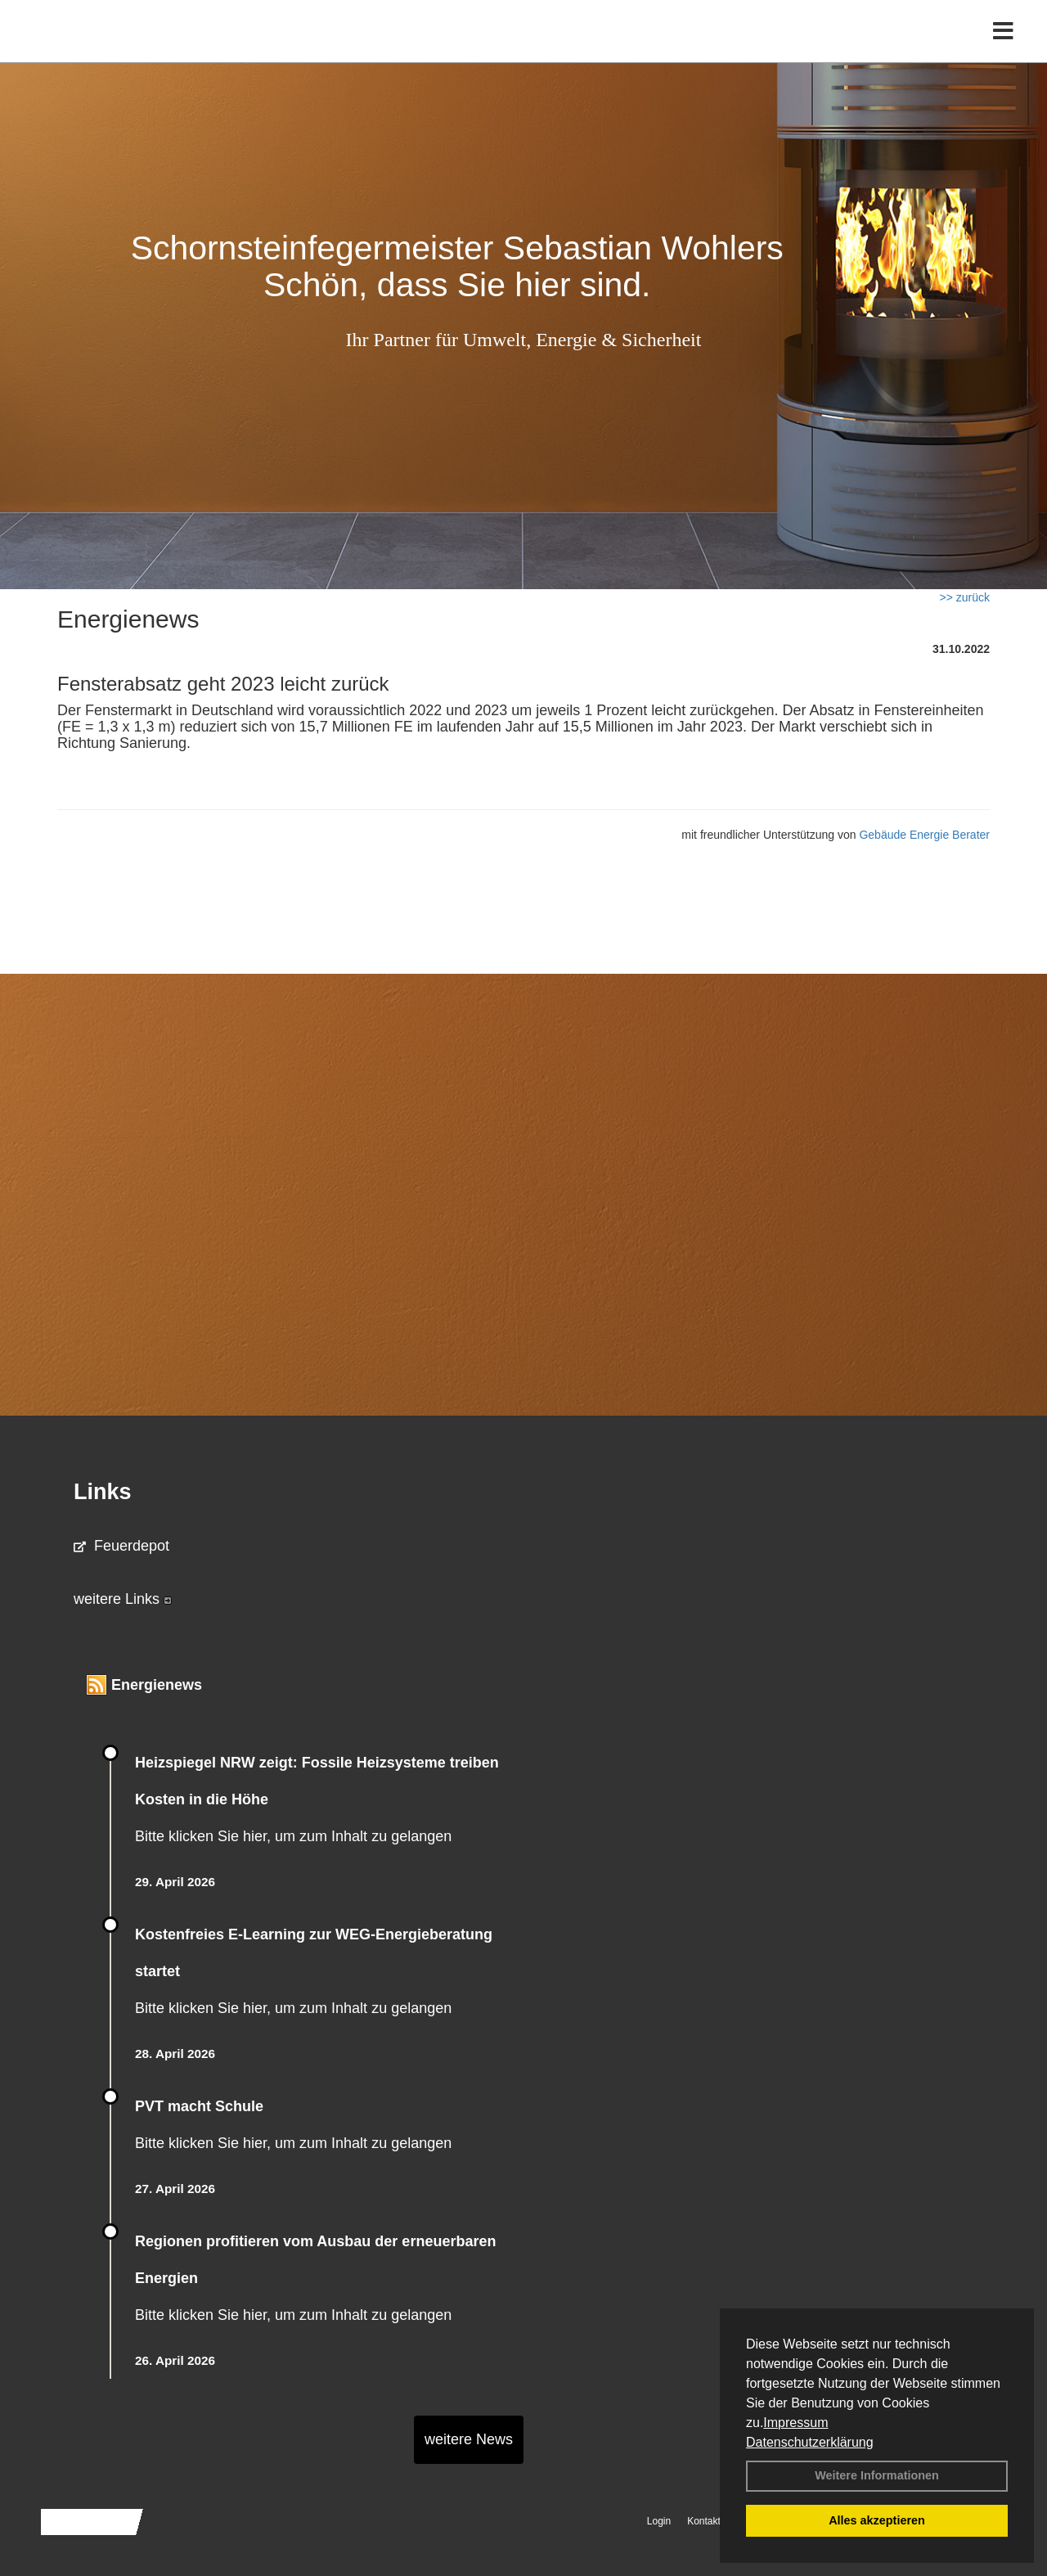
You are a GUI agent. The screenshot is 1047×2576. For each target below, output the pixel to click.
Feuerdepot (121, 1546)
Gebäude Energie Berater (924, 834)
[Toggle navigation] (1003, 47)
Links (103, 1491)
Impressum (795, 2423)
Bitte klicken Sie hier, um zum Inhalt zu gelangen (293, 1836)
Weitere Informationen (877, 2475)
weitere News (469, 2439)
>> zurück (965, 597)
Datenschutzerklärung (810, 2442)
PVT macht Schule (199, 2106)
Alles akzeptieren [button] (877, 2520)
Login (659, 2521)
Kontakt (704, 2521)
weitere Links (123, 1599)
